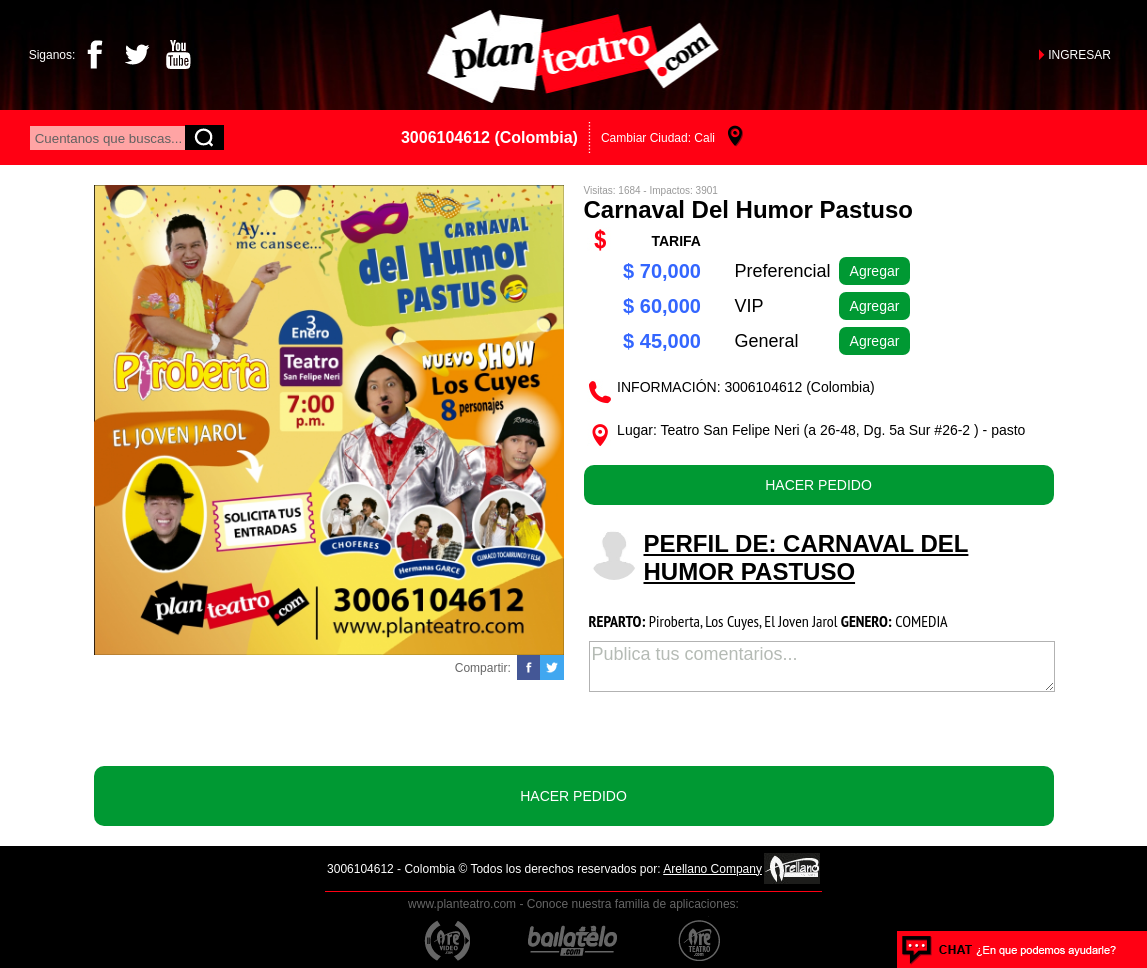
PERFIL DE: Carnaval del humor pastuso (806, 557)
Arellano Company (712, 869)
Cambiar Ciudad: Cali (658, 138)
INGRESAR (1079, 55)
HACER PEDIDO (818, 485)
